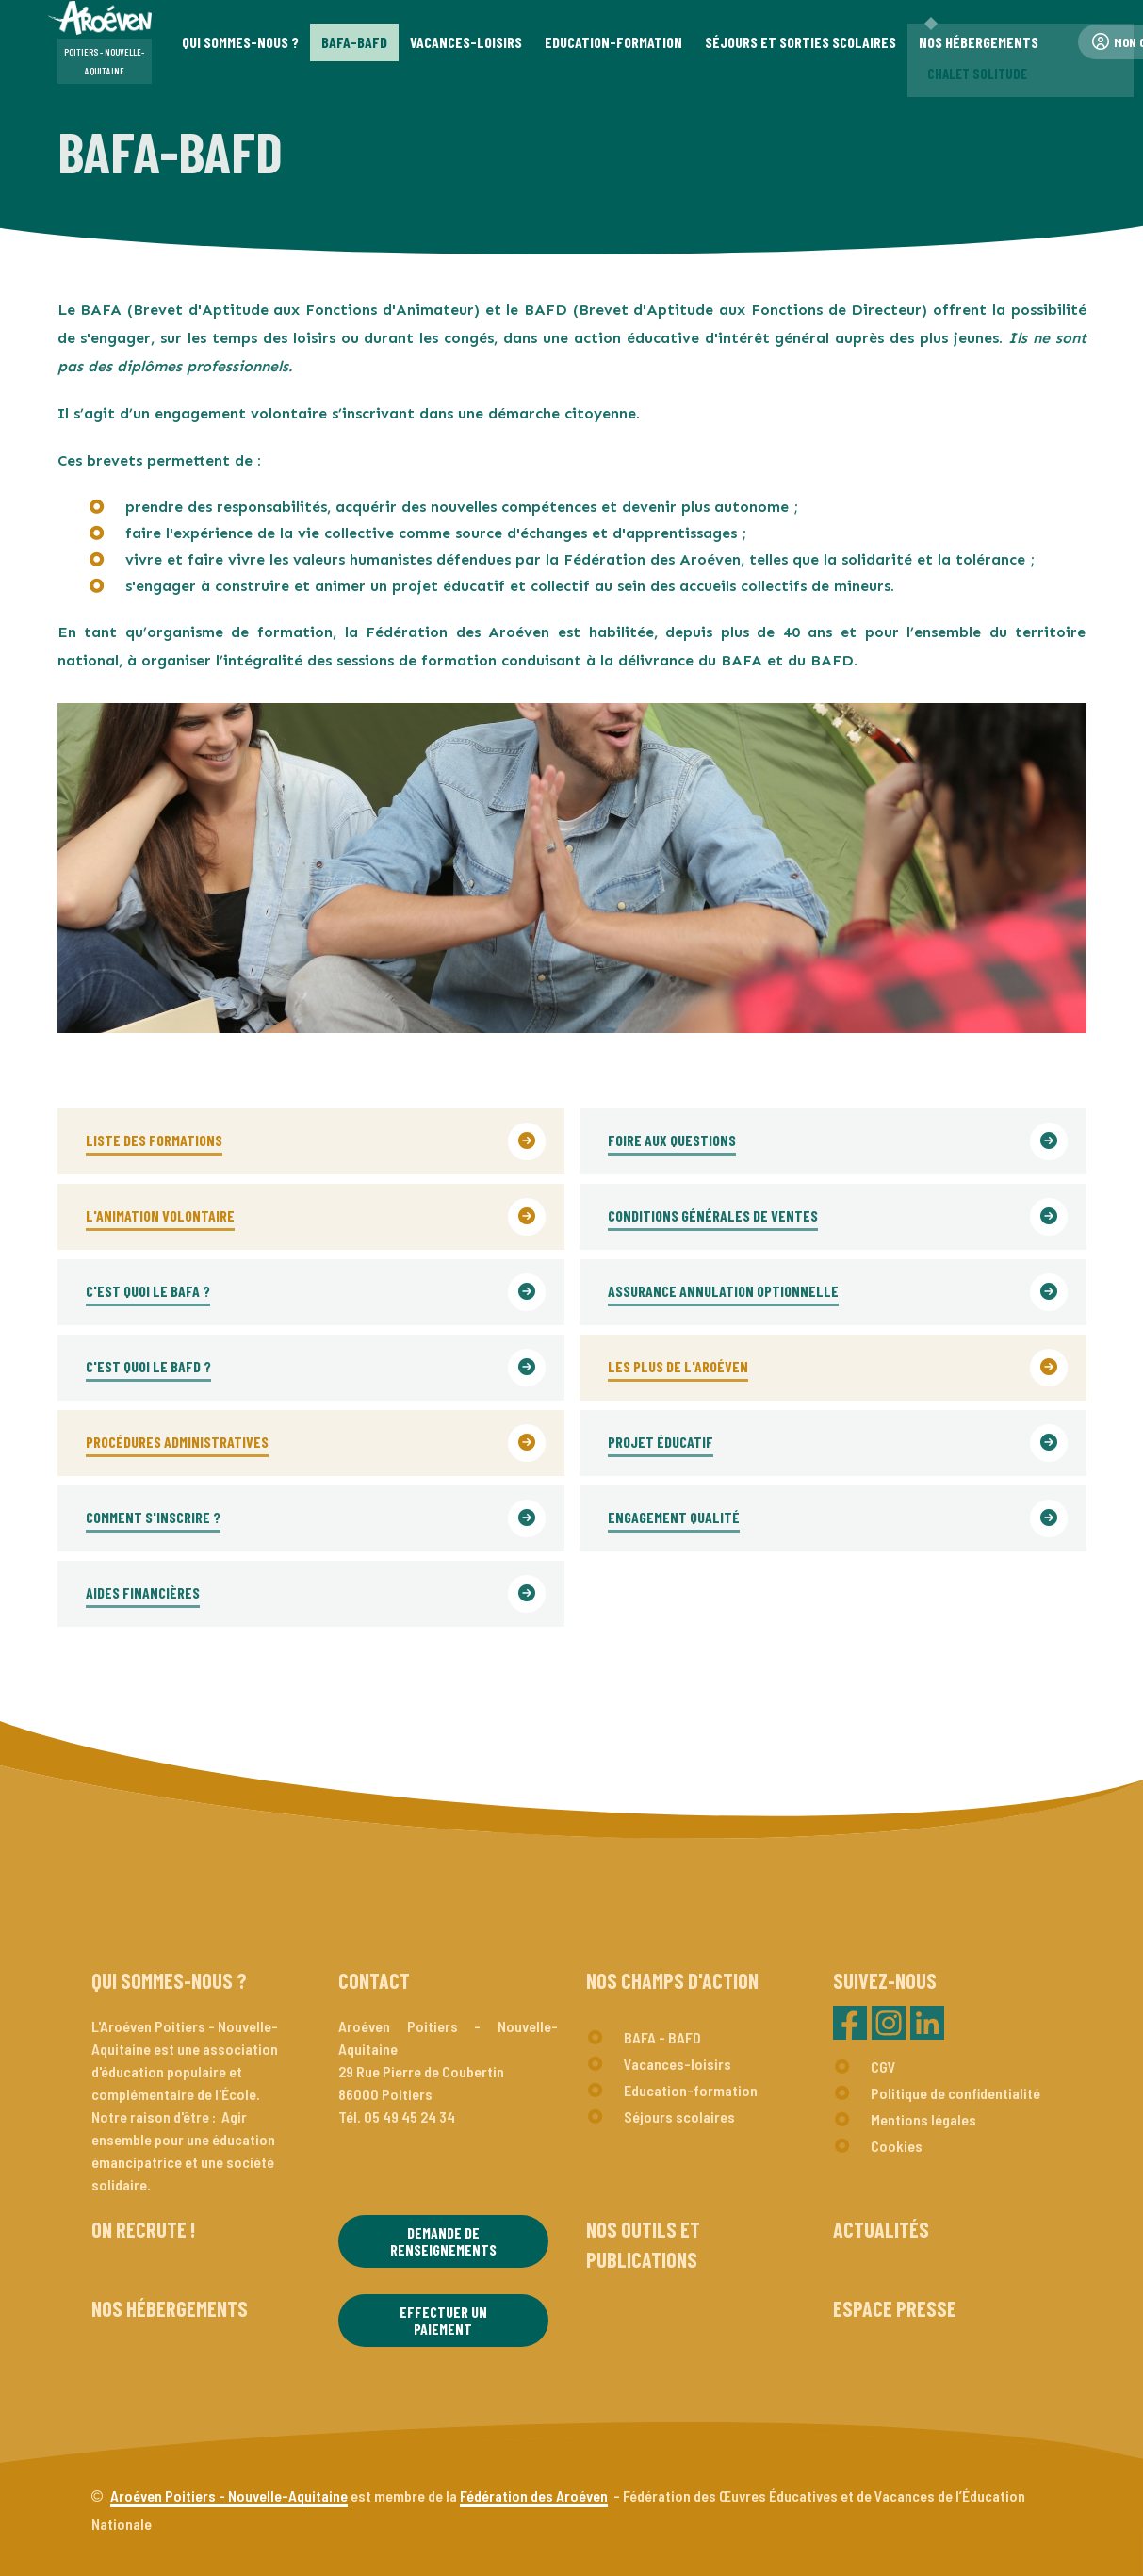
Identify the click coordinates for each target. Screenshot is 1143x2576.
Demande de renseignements (443, 2240)
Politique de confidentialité (955, 2093)
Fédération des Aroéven (534, 2495)
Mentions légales (923, 2119)
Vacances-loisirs (677, 2064)
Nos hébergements (169, 2308)
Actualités (881, 2229)
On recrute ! (143, 2229)
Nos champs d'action (672, 1980)
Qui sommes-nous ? (169, 1980)
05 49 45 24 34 (409, 2116)
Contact (374, 1980)
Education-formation (691, 2090)
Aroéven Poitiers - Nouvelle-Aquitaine (229, 2495)
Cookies (897, 2146)
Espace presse (894, 2308)
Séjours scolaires (679, 2116)
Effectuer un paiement (443, 2320)
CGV (883, 2067)
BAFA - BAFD (662, 2037)
